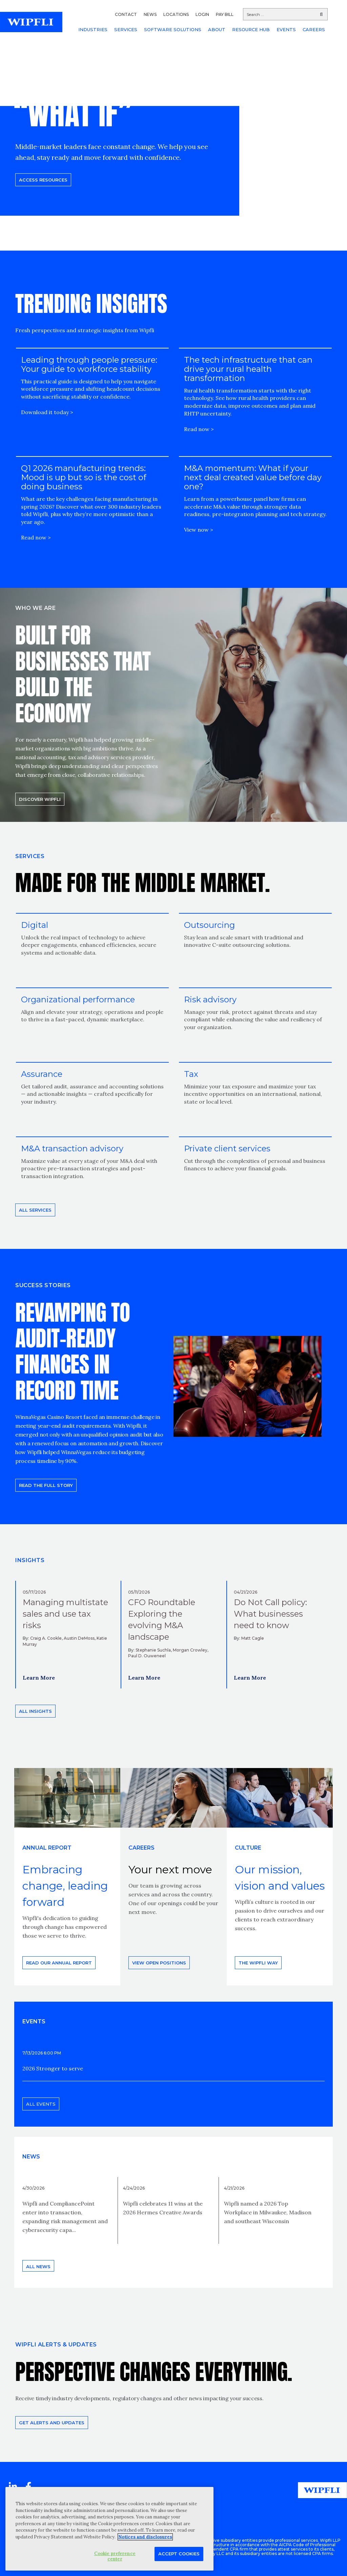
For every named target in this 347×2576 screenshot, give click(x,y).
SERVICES (125, 29)
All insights (35, 1711)
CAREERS (314, 29)
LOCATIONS (176, 14)
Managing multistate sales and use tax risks (65, 1614)
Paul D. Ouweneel (147, 1655)
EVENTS (286, 29)
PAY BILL (224, 14)
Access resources (43, 180)
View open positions (159, 1962)
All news (38, 2266)
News (31, 2156)
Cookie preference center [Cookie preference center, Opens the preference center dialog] (115, 2556)
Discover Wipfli (40, 799)
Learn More (39, 1677)
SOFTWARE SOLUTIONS (172, 29)
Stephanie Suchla (153, 1650)
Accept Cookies (179, 2553)
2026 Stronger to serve (52, 2068)
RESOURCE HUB (251, 29)
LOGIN (202, 14)
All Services (35, 1210)
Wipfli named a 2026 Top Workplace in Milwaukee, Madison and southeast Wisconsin (267, 2212)
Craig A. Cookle (46, 1638)
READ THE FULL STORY (46, 1485)
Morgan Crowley (190, 1650)
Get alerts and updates (51, 2422)
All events (41, 2104)
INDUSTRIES (92, 29)
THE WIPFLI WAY (258, 1962)
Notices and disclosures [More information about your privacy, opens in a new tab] (145, 2537)
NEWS (150, 14)
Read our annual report (59, 1962)
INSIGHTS (29, 1560)
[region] (109, 2529)
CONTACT (126, 14)
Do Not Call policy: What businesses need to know (270, 1614)
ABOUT (216, 29)
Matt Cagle (252, 1638)
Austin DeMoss (79, 1638)
